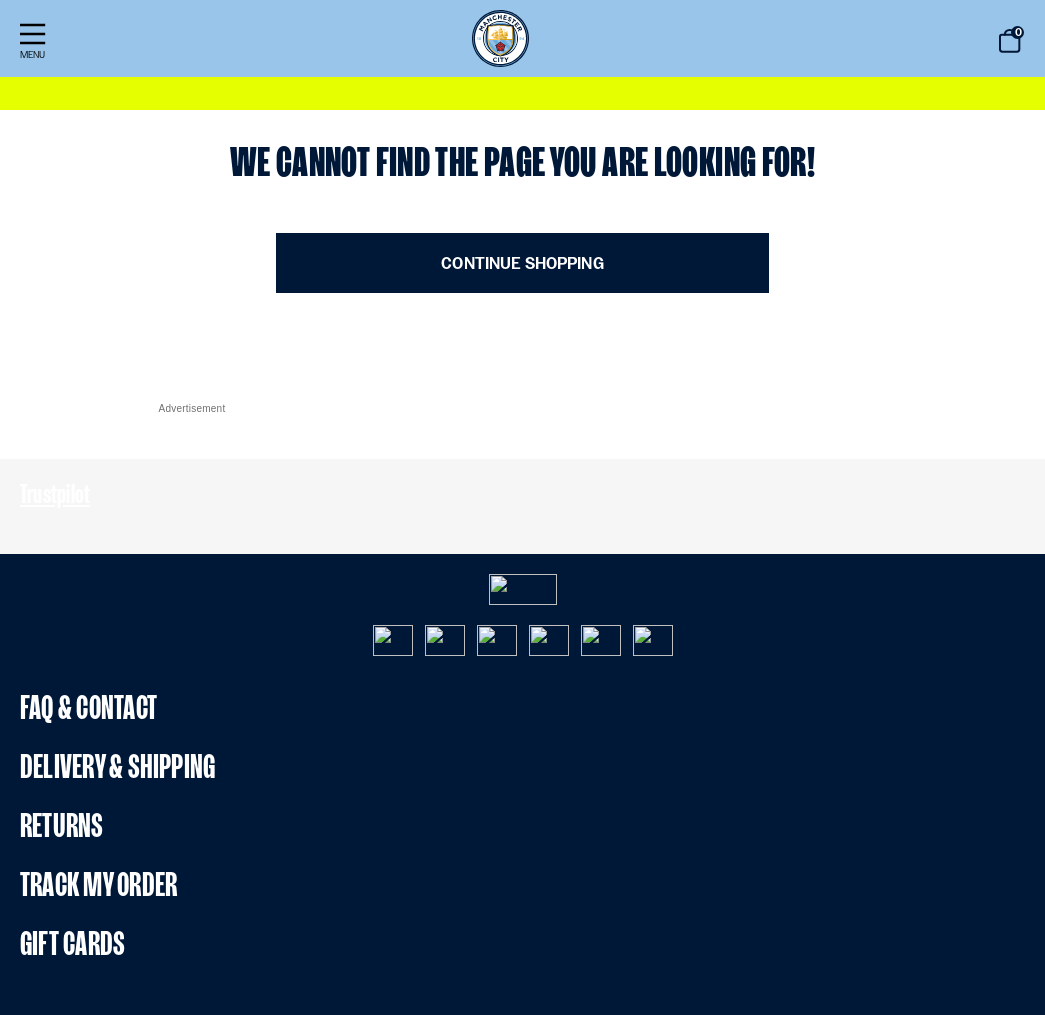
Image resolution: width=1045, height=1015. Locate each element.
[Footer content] (522, 668)
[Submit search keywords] (941, 42)
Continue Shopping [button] (522, 263)
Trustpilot (55, 493)
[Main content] (522, 216)
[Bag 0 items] (1010, 41)
